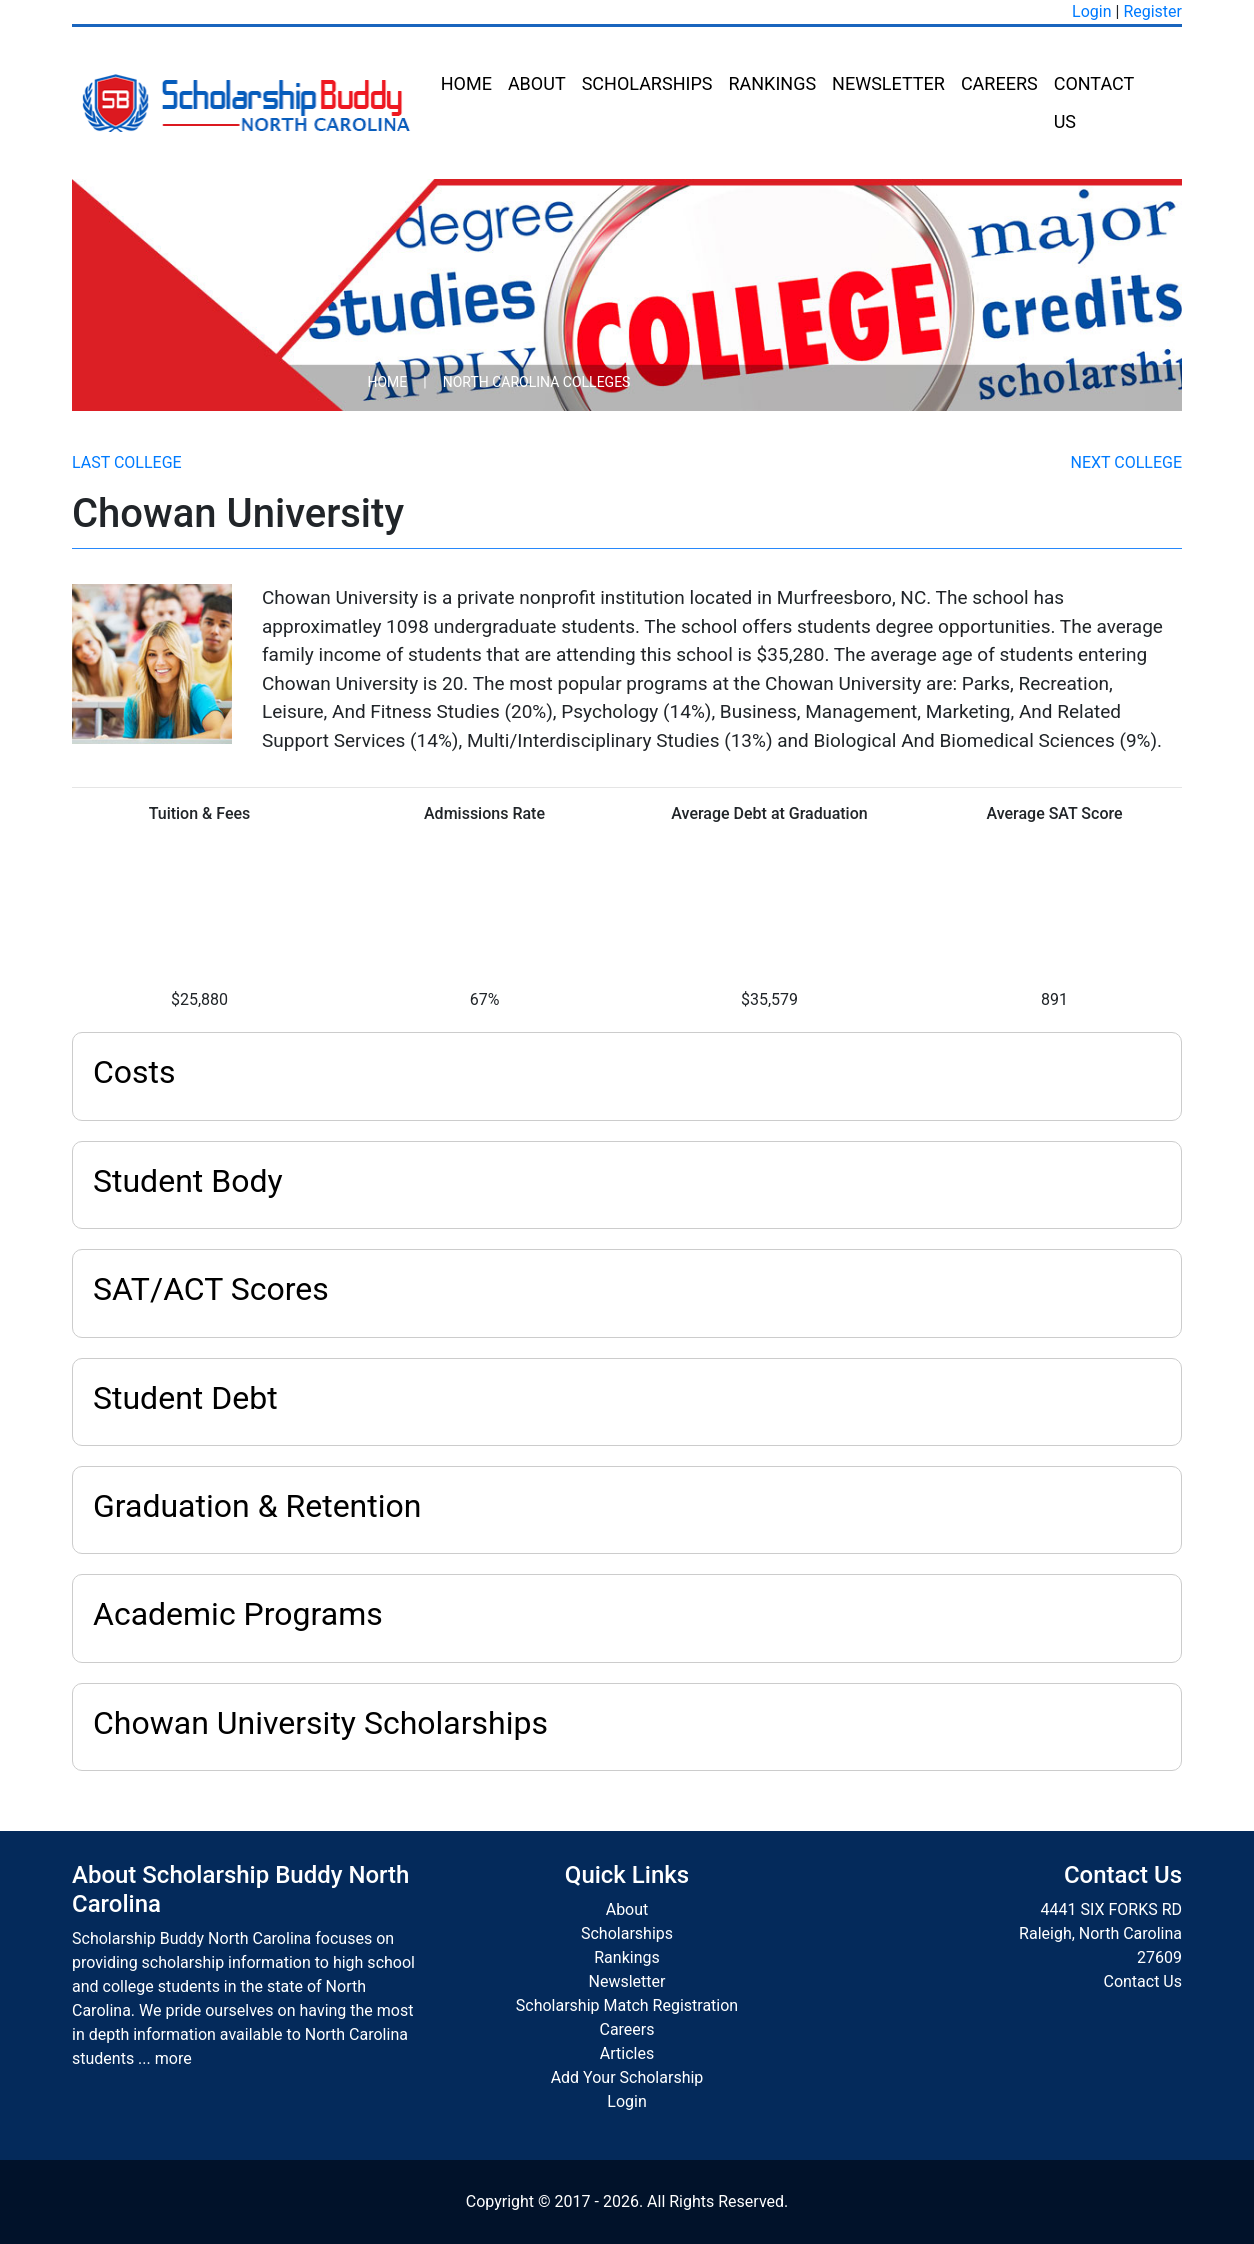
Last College (127, 462)
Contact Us (1094, 102)
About (537, 83)
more (173, 2058)
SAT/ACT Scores (211, 1289)
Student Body (188, 1181)
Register (1152, 11)
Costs (134, 1072)
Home (466, 83)
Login (1091, 11)
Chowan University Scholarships (320, 1723)
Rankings (772, 83)
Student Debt (185, 1398)
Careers (999, 83)
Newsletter (888, 83)
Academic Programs (238, 1614)
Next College (1126, 462)
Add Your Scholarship (627, 2077)
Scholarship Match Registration (627, 2005)
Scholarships (647, 83)
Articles (627, 2053)
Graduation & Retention (257, 1506)
